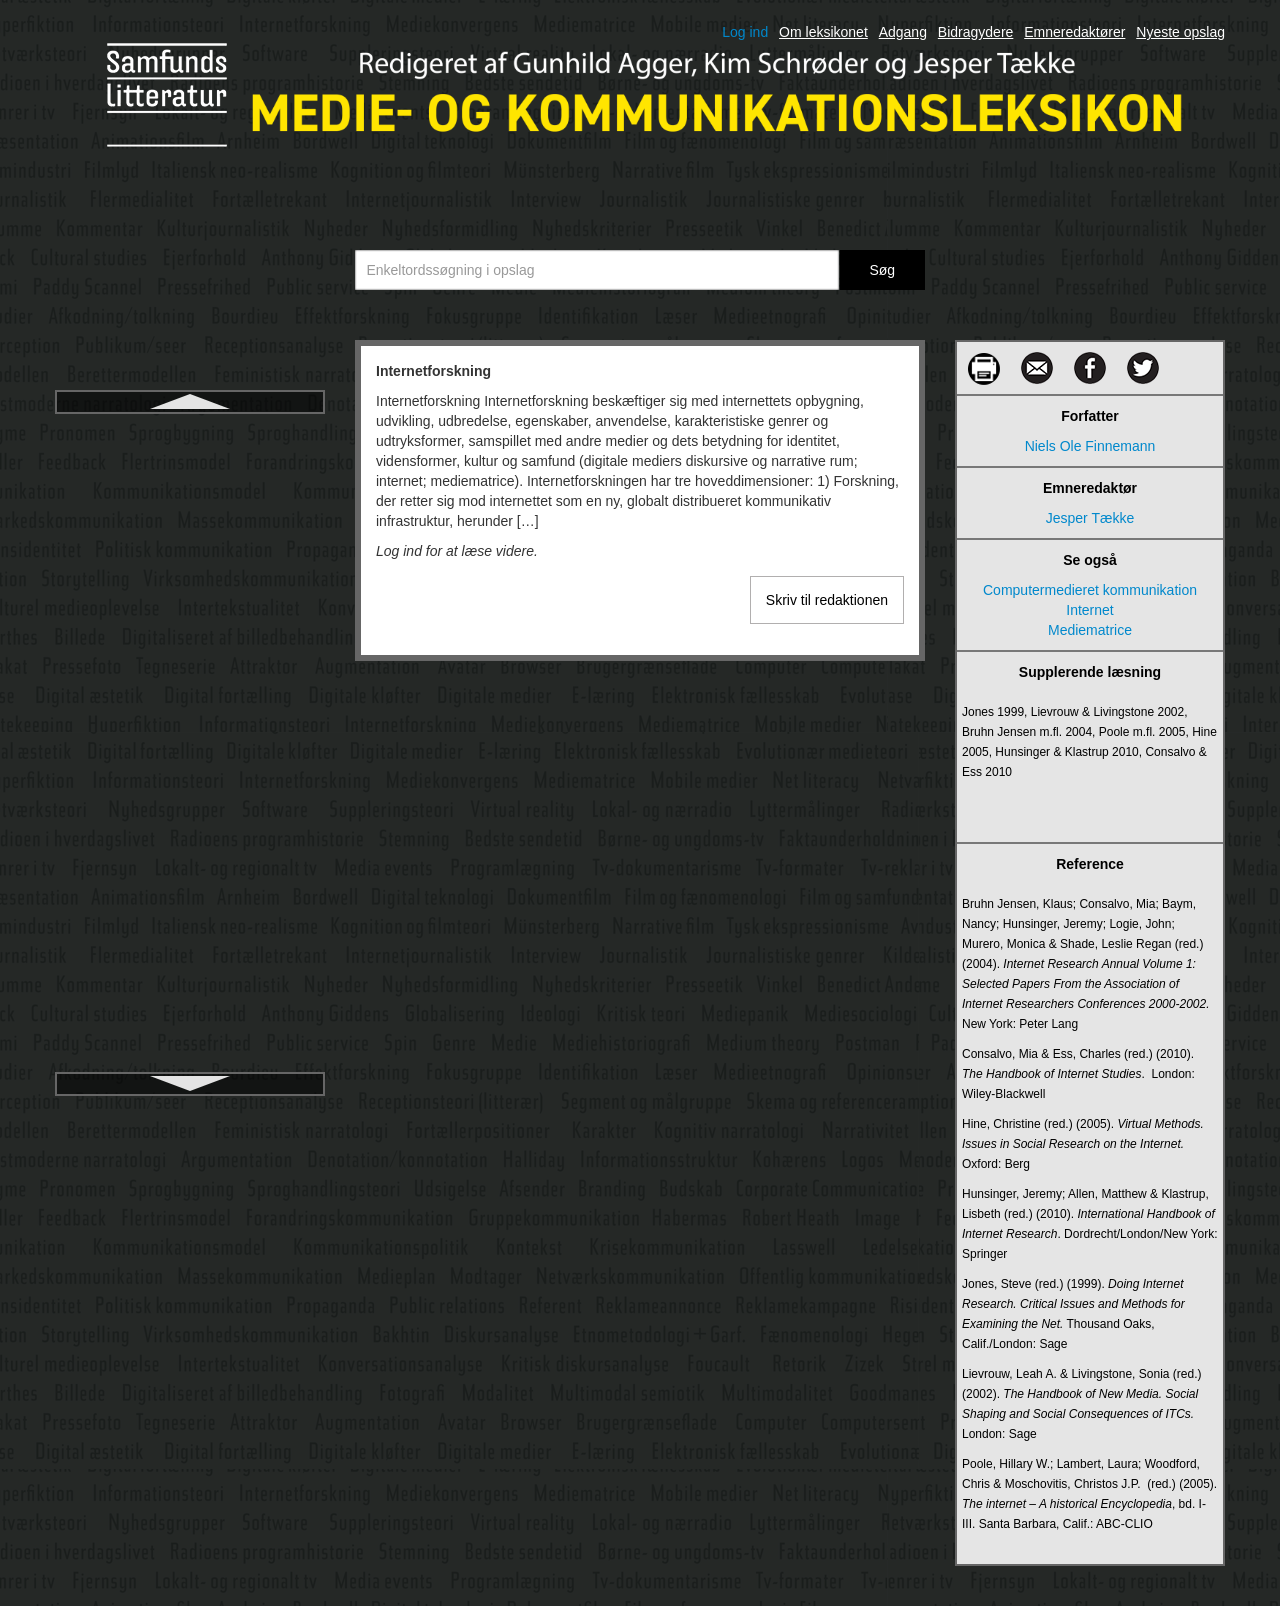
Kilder (190, 1045)
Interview (190, 577)
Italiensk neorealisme (190, 685)
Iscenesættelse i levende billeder (189, 649)
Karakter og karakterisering (190, 973)
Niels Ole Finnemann (1090, 446)
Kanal (190, 937)
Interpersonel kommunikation (190, 505)
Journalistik (190, 721)
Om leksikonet (823, 32)
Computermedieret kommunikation (1090, 590)
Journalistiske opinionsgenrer (189, 901)
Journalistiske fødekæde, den (190, 793)
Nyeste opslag (1180, 32)
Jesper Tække (1090, 518)
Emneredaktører (1074, 32)
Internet (1089, 610)
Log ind (745, 32)
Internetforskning (189, 433)
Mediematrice (1090, 630)
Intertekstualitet (190, 541)
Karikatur (190, 1009)
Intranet (189, 613)
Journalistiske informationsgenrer (189, 865)
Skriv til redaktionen (827, 600)
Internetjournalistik (190, 469)
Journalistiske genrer (189, 829)
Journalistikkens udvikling (190, 757)
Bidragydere (976, 32)
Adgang (903, 32)
